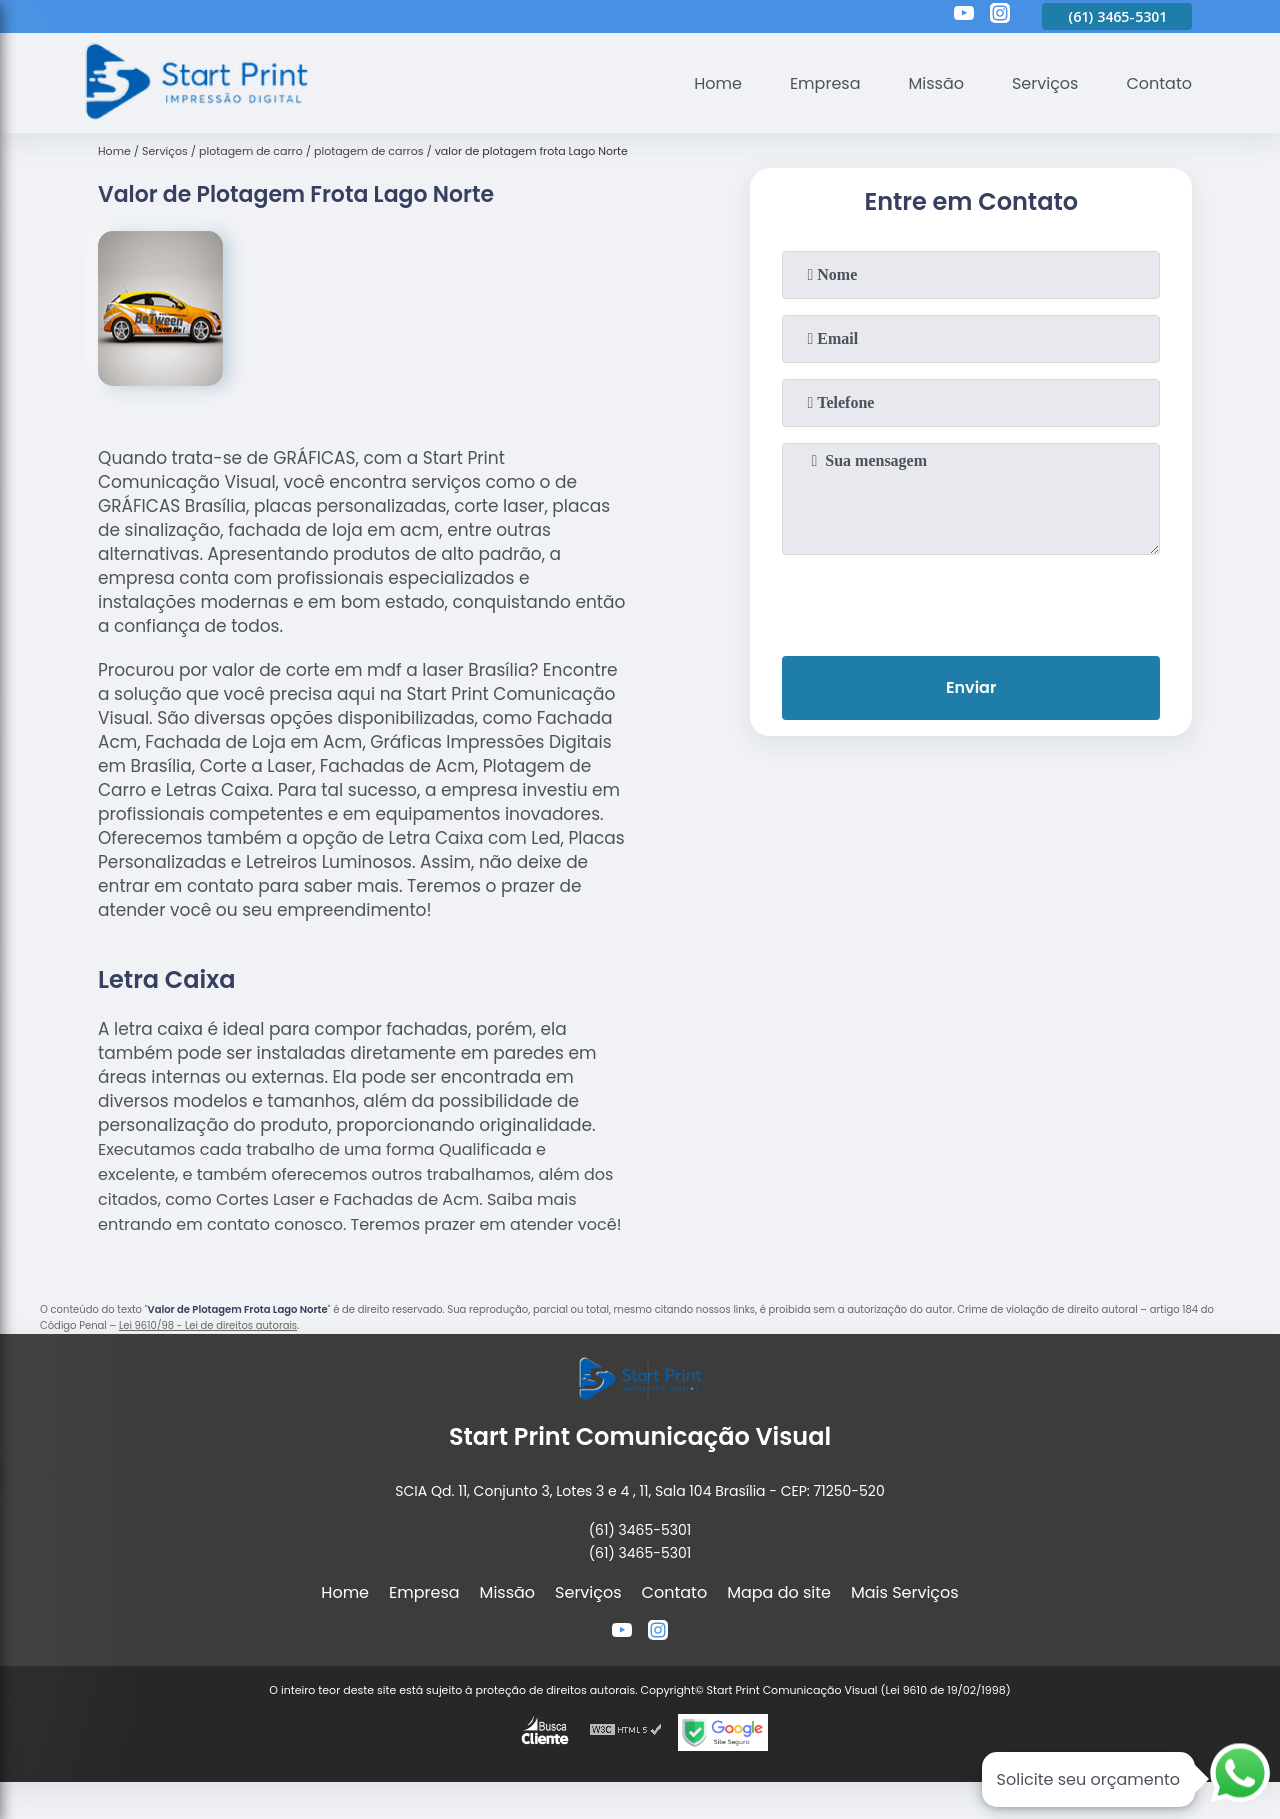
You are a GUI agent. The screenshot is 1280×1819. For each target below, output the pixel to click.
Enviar (971, 687)
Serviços (1045, 83)
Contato (1159, 83)
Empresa (825, 83)
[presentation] (971, 601)
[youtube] (964, 16)
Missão (935, 83)
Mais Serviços (905, 1592)
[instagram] (1000, 16)
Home (718, 83)
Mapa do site (779, 1592)
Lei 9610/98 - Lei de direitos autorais (208, 1325)
